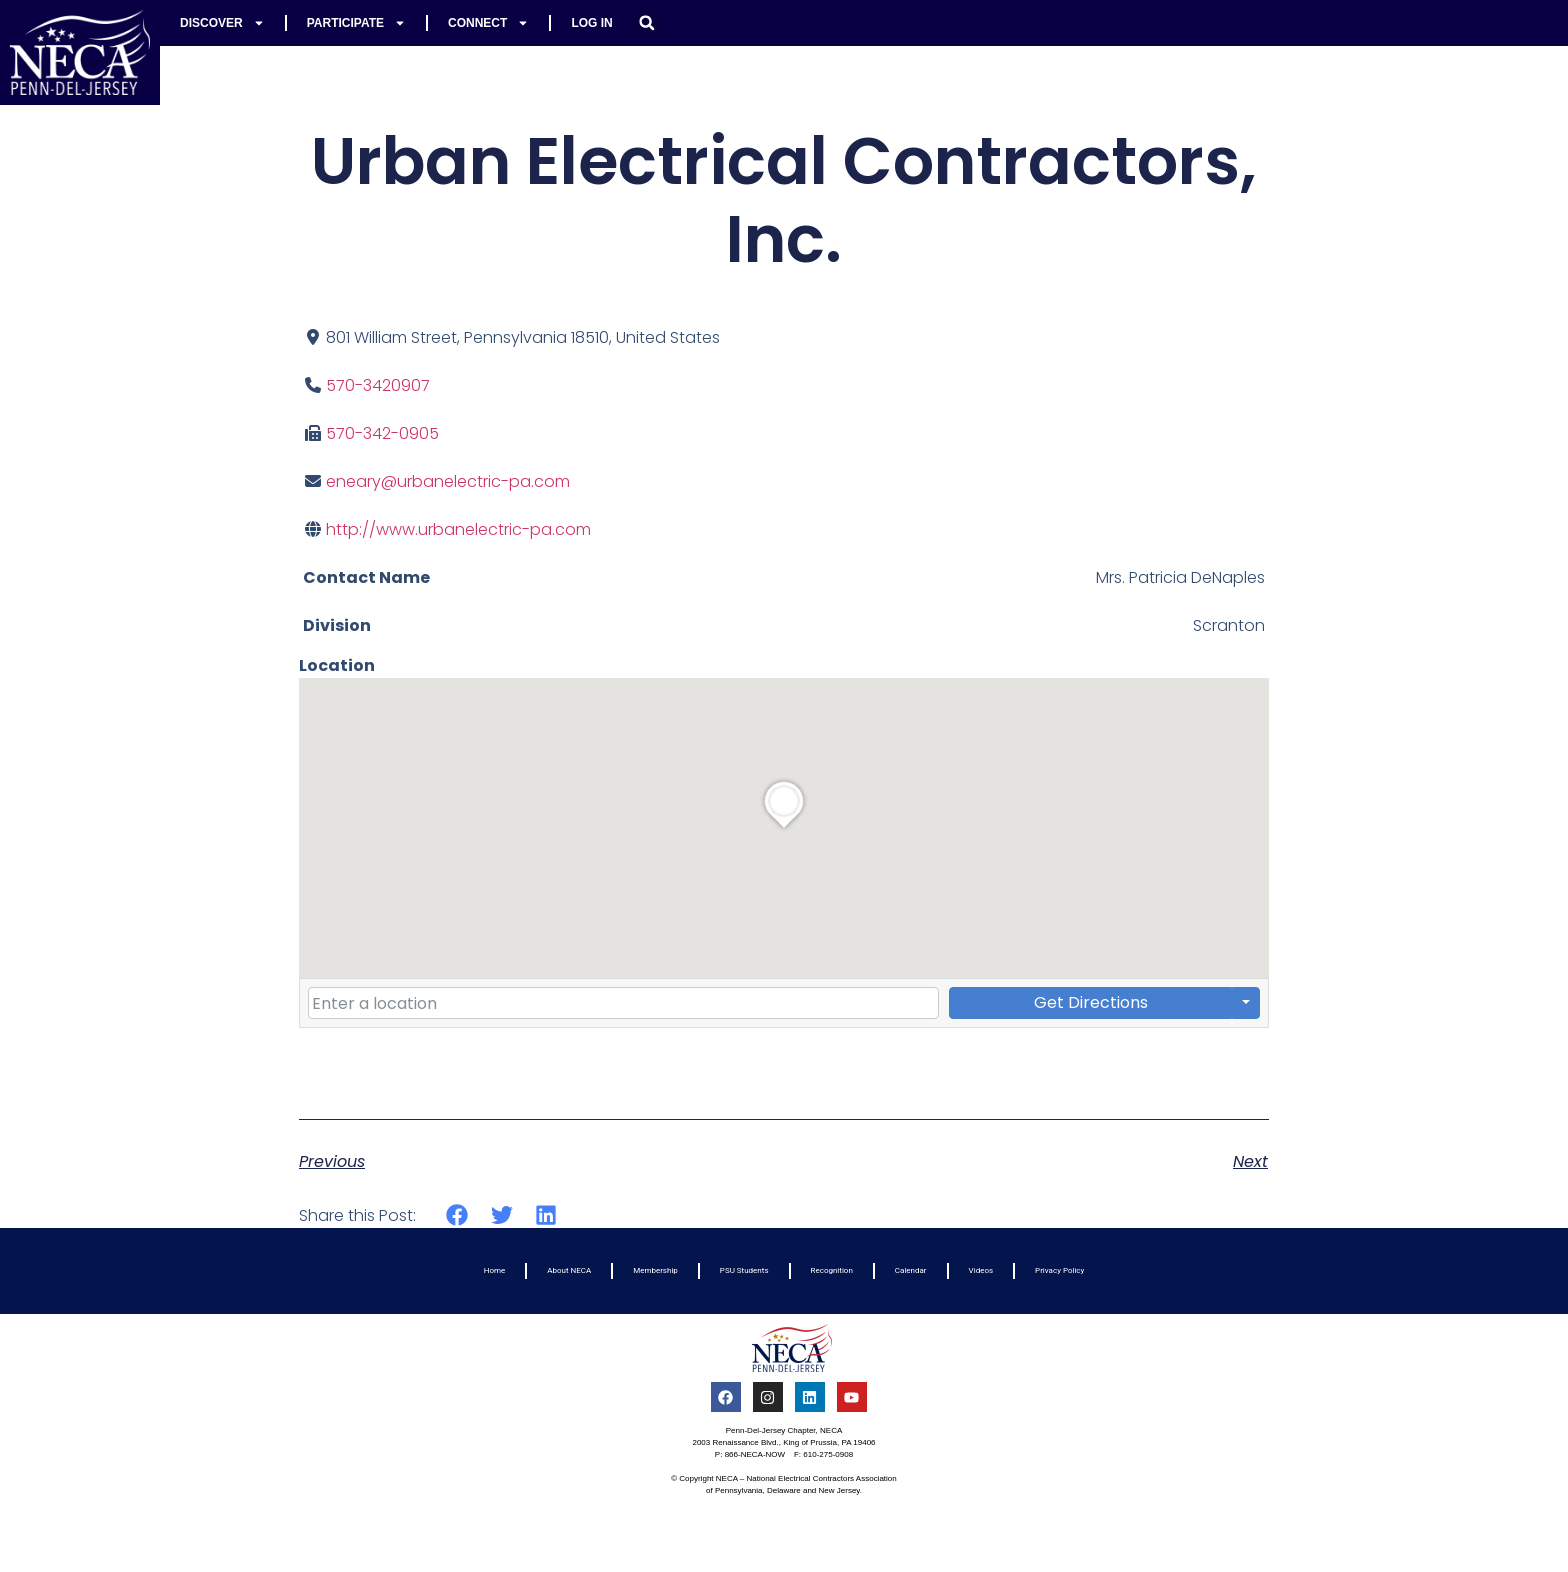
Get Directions (1091, 1002)
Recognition (832, 1270)
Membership (655, 1270)
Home (495, 1270)
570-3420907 (378, 385)
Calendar (911, 1270)
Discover (222, 23)
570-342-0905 (382, 433)
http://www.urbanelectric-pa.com (458, 529)
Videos (981, 1270)
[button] (647, 23)
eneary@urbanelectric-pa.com (448, 481)
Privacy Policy (1059, 1270)
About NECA (569, 1270)
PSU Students (744, 1270)
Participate (356, 23)
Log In (591, 23)
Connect (488, 23)
